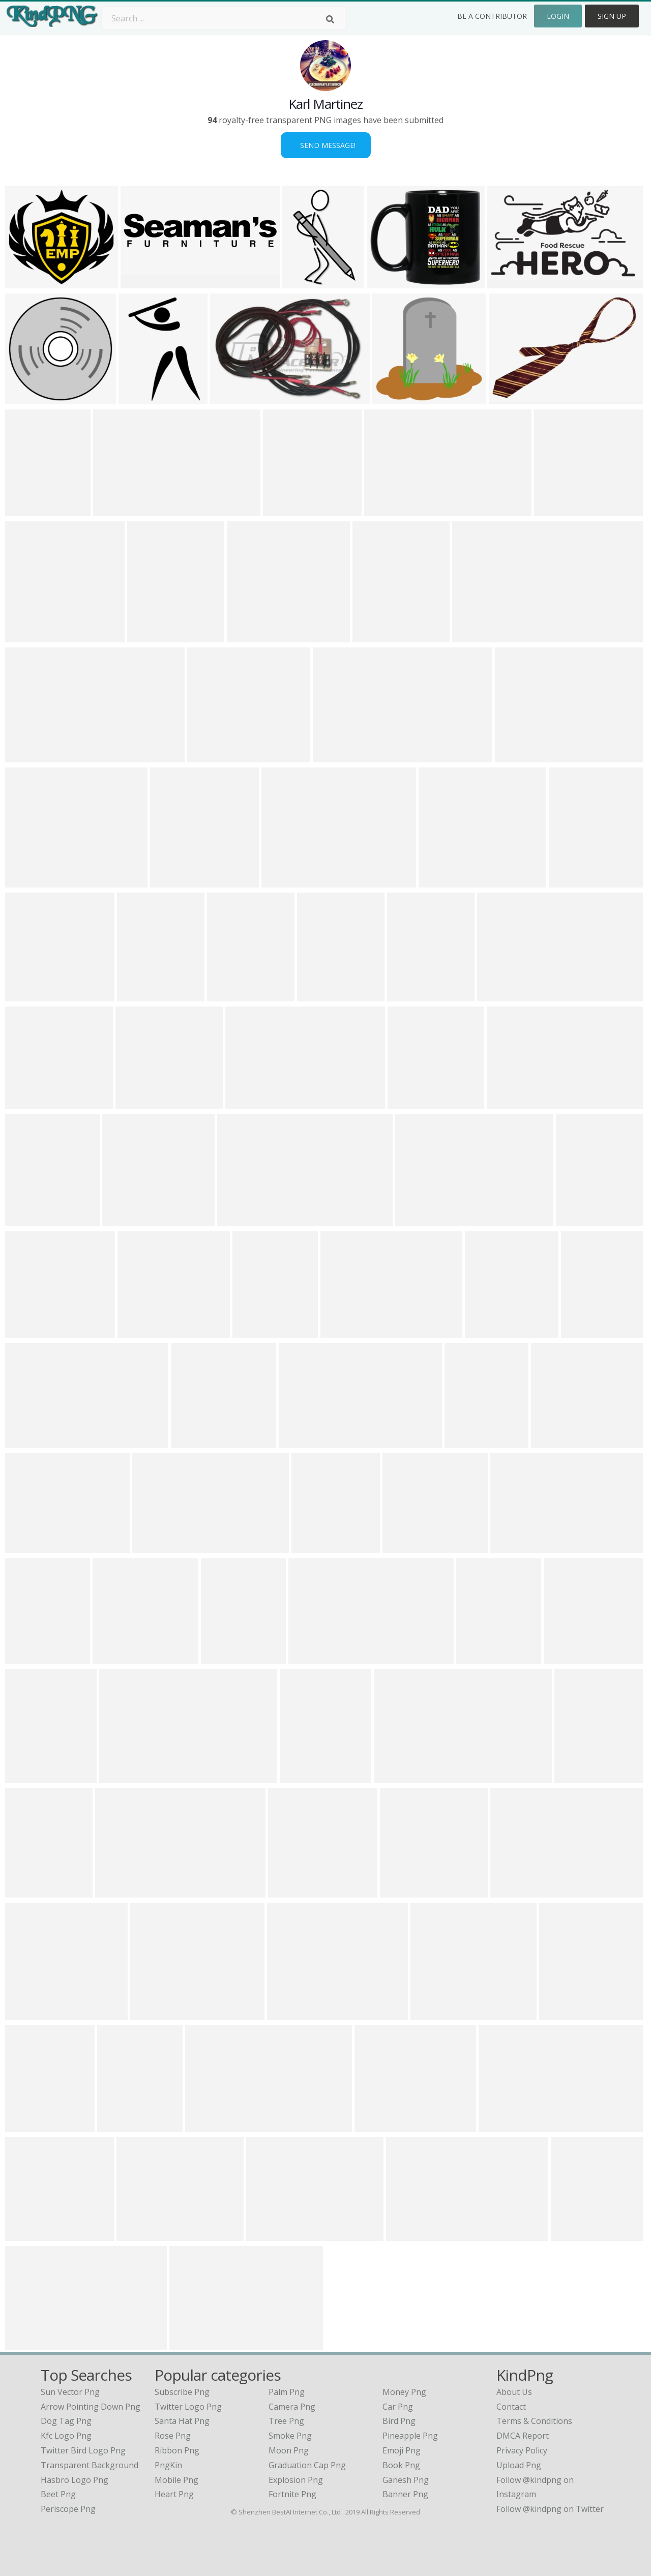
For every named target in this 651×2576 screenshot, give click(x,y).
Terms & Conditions (534, 2420)
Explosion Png (296, 2479)
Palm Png (287, 2391)
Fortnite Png (292, 2494)
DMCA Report (522, 2435)
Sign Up (612, 16)
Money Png (404, 2391)
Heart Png (174, 2494)
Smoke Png (290, 2435)
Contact (511, 2406)
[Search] (330, 19)
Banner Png (405, 2494)
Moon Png (289, 2450)
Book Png (401, 2465)
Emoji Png (401, 2450)
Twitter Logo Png (188, 2406)
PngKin (168, 2465)
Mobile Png (176, 2479)
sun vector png (70, 2391)
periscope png (68, 2508)
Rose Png (173, 2435)
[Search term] (224, 18)
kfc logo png (66, 2435)
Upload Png (518, 2465)
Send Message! (326, 145)
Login (558, 16)
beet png (58, 2494)
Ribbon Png (177, 2450)
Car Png (397, 2406)
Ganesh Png (405, 2479)
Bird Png (399, 2420)
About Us (514, 2391)
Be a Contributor (492, 16)
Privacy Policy (521, 2450)
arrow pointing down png (90, 2406)
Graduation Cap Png (307, 2465)
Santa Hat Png (182, 2420)
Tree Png (286, 2420)
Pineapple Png (410, 2435)
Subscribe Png (182, 2391)
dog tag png (66, 2420)
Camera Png (292, 2406)
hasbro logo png (74, 2479)
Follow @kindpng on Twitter (550, 2508)
